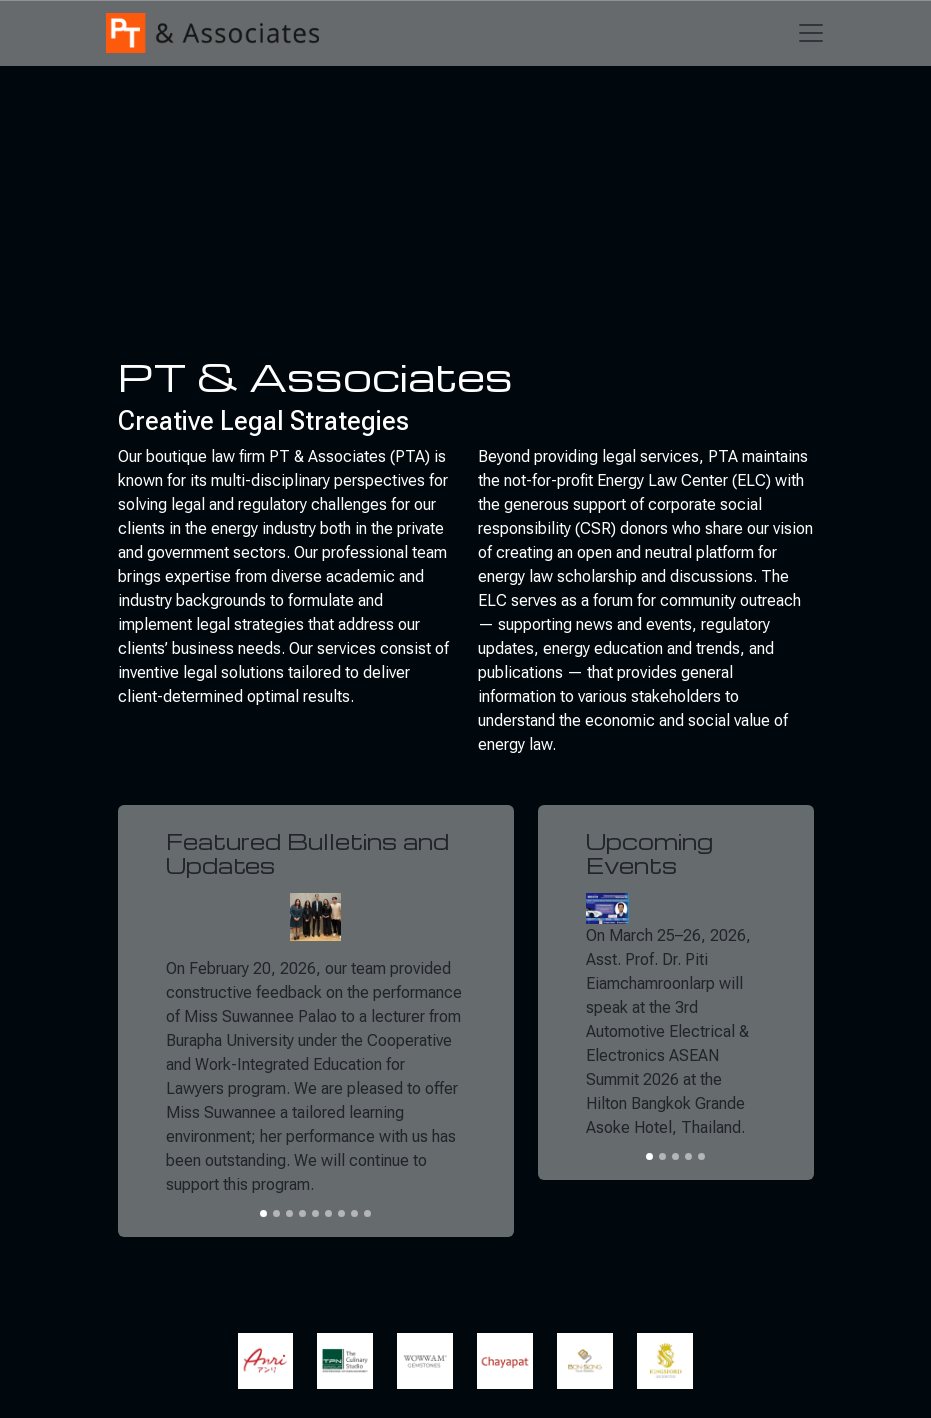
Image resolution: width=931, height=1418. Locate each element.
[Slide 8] (354, 1213)
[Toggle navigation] (811, 33)
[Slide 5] (315, 1213)
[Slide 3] (289, 1213)
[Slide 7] (341, 1213)
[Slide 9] (367, 1213)
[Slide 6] (328, 1213)
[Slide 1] (263, 1213)
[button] (272, 1361)
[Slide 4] (302, 1213)
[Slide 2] (276, 1213)
